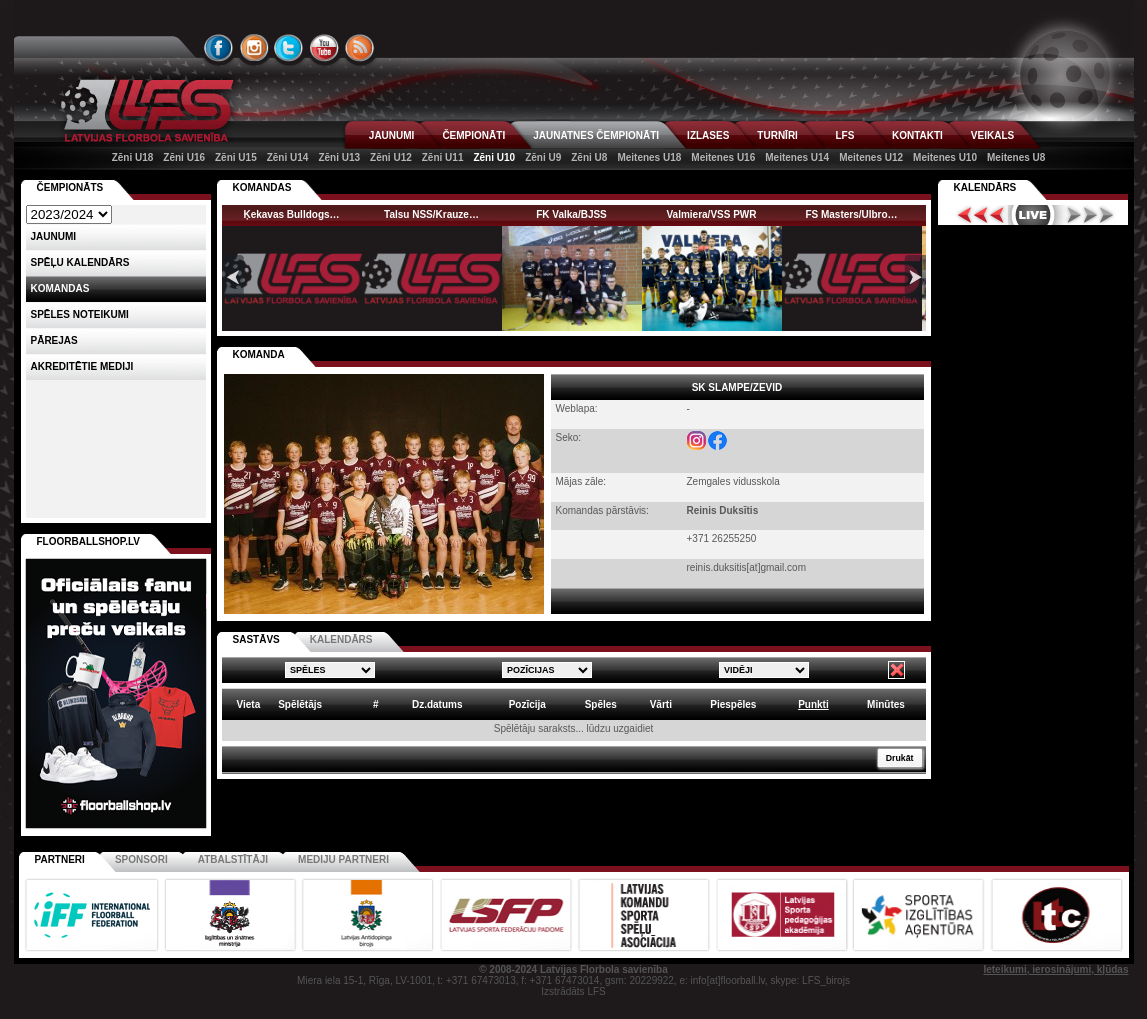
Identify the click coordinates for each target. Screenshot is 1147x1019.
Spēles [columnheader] (601, 704)
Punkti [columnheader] (813, 704)
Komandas (60, 288)
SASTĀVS (256, 639)
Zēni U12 (391, 157)
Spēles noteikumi (80, 314)
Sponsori (141, 859)
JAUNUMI (392, 135)
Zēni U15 (236, 157)
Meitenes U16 (723, 157)
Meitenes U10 (945, 157)
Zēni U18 (133, 157)
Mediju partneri (343, 859)
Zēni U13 (339, 157)
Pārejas (54, 340)
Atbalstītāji (233, 859)
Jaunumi (54, 236)
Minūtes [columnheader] (886, 704)
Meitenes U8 (1016, 157)
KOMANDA (259, 354)
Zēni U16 (184, 157)
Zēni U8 (589, 157)
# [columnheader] (376, 704)
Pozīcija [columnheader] (527, 704)
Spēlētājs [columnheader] (300, 704)
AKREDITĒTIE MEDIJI (82, 366)
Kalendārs (985, 187)
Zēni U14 (288, 157)
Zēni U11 (443, 157)
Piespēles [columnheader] (733, 704)
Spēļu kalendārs (80, 262)
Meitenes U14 (797, 157)
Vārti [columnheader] (661, 704)
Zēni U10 (494, 157)
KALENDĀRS (341, 639)
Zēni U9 (543, 157)
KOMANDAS (262, 187)
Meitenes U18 (649, 157)
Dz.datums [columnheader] (437, 704)
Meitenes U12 (871, 157)
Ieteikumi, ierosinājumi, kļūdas (1055, 969)
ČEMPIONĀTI (473, 135)
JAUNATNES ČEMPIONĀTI (596, 135)
